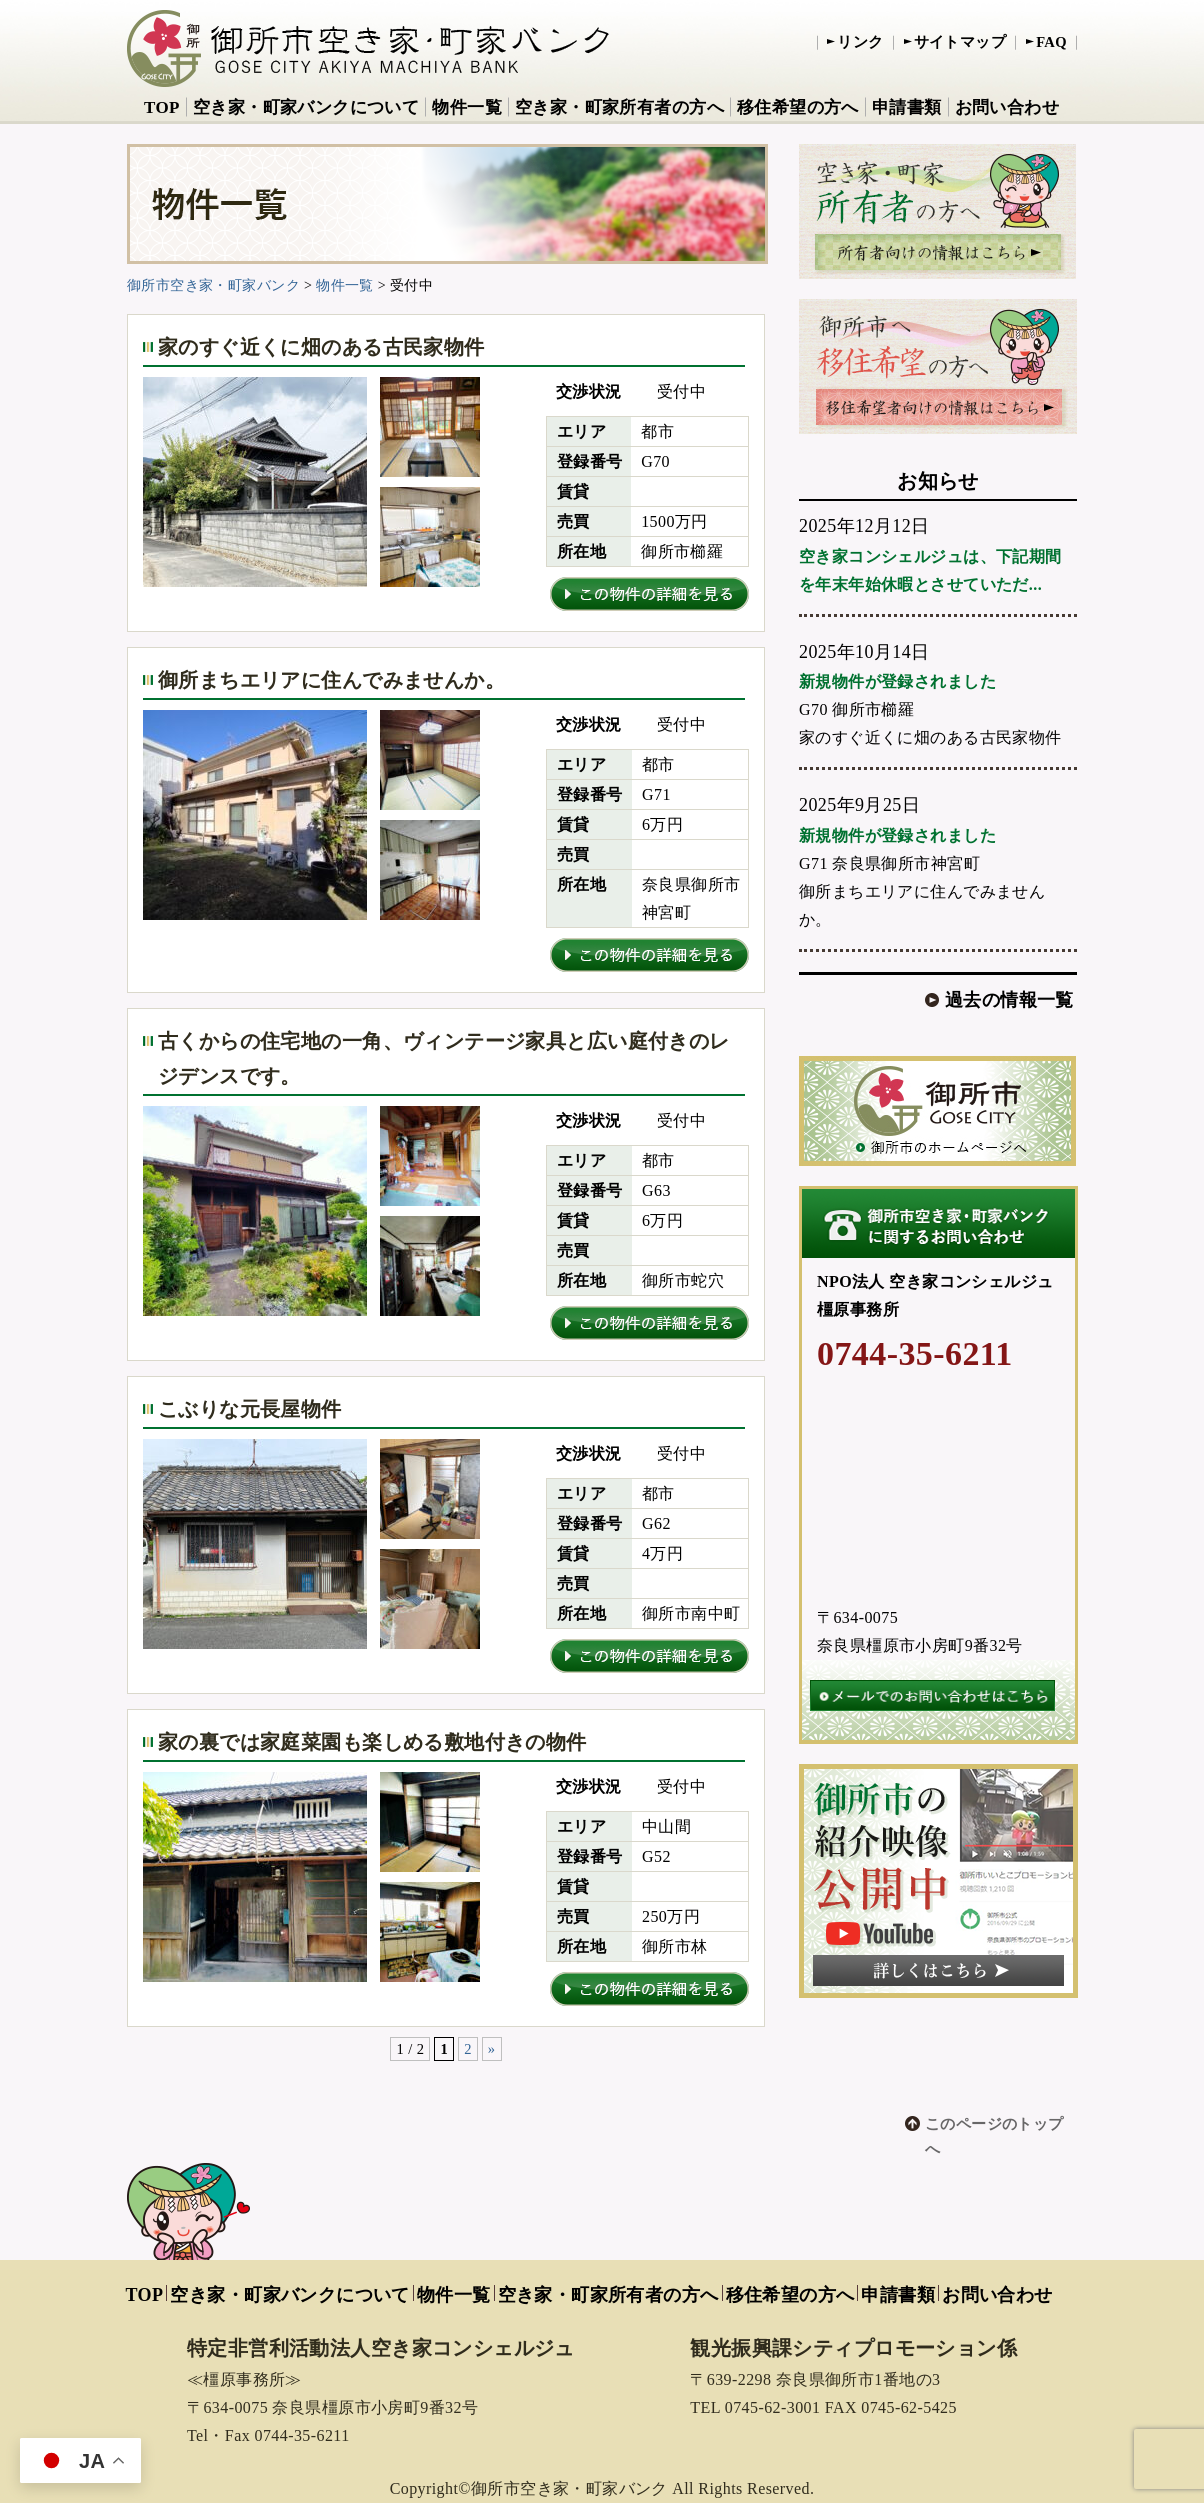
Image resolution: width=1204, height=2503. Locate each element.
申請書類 (907, 107)
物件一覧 (467, 107)
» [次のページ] (492, 2049)
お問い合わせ (1007, 107)
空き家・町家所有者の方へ (619, 107)
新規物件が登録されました (897, 681)
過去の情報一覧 (1009, 1000)
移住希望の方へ (798, 107)
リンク (860, 42)
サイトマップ (960, 42)
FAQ (1051, 42)
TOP (162, 107)
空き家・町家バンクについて (306, 107)
